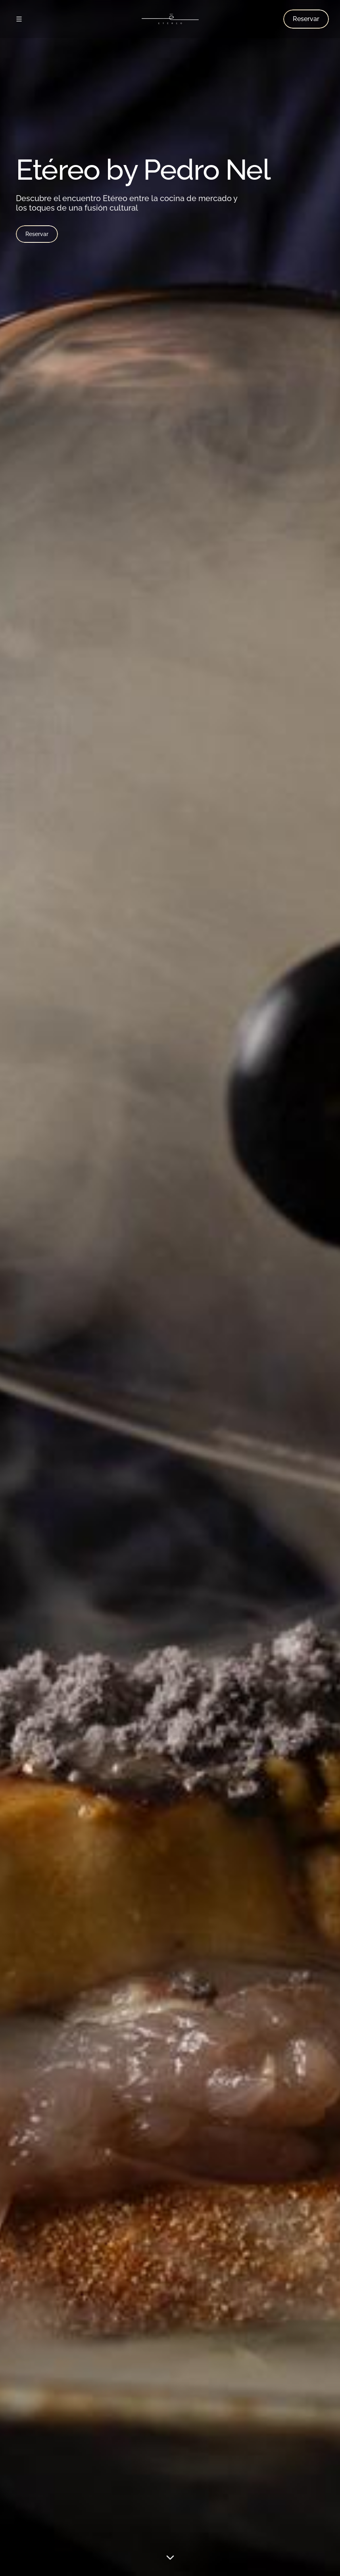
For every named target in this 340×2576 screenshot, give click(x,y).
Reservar (36, 234)
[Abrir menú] (19, 19)
